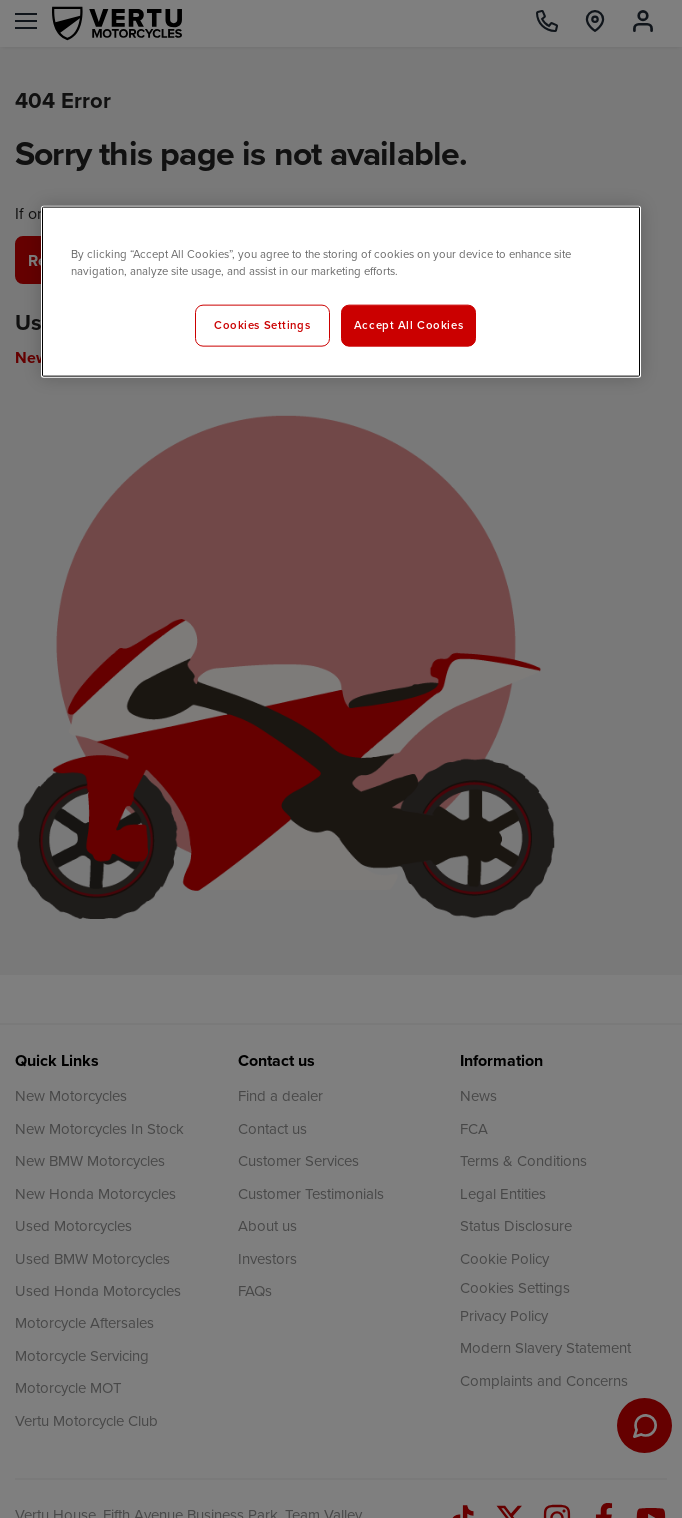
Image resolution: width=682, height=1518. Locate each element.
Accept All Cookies (408, 324)
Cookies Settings (262, 324)
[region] (341, 291)
